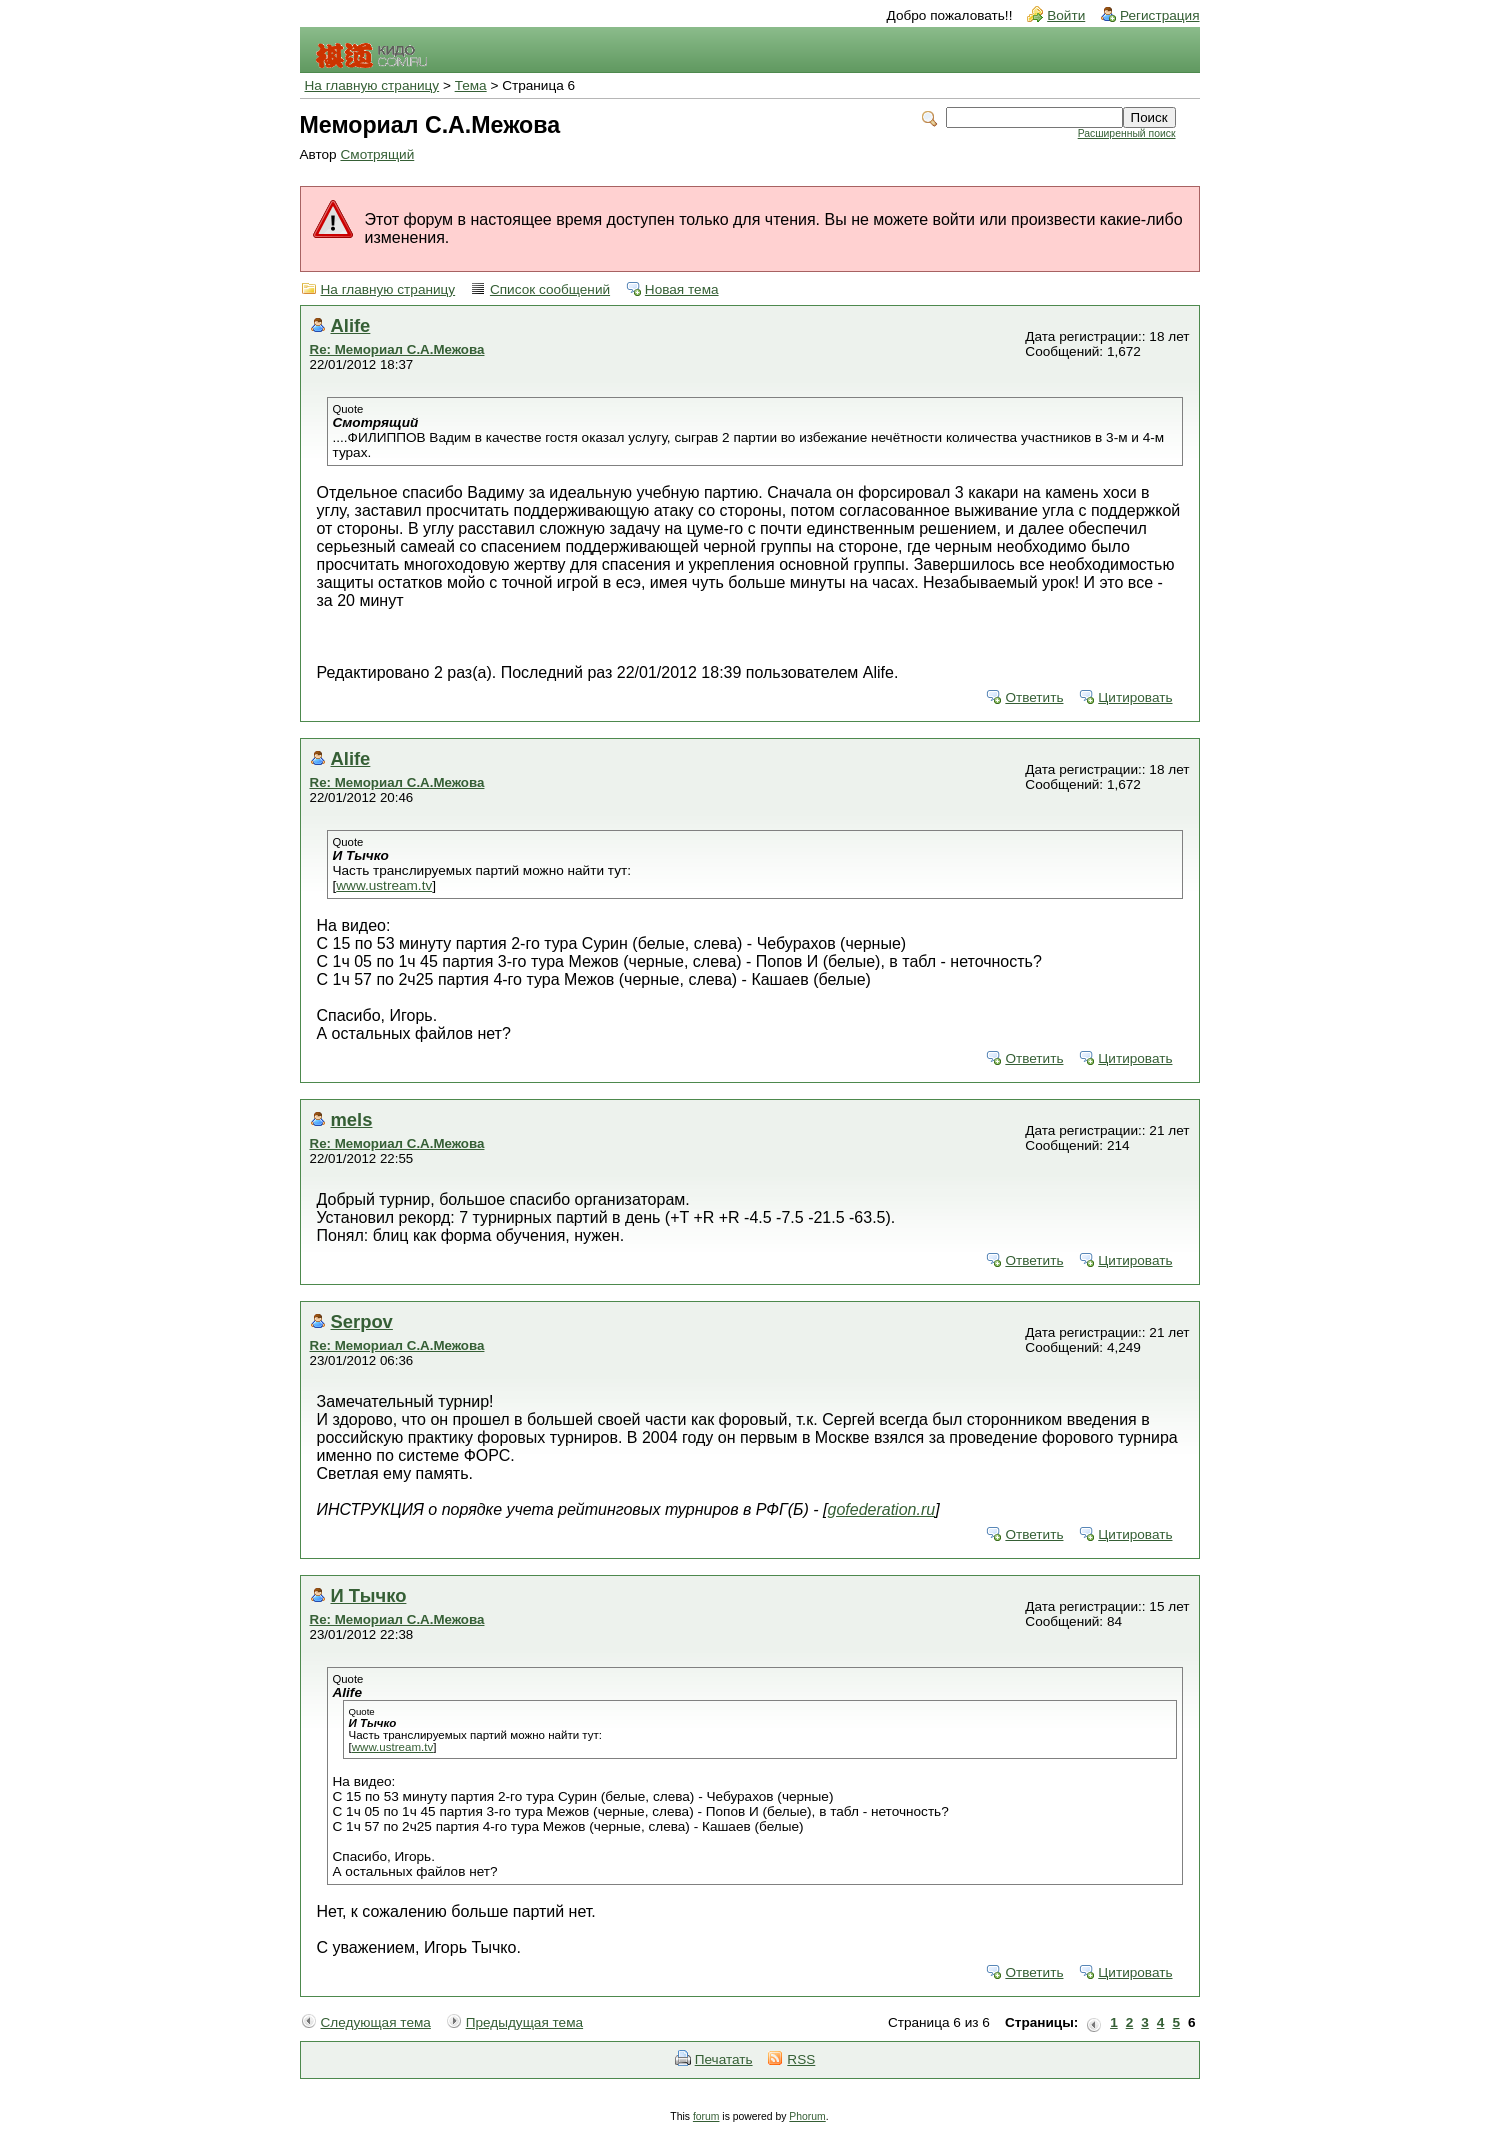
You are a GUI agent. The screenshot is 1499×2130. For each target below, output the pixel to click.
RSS (801, 2059)
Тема (471, 85)
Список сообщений (550, 289)
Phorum (807, 2116)
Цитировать (1135, 697)
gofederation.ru (882, 1509)
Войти (1066, 15)
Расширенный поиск (1127, 133)
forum (706, 2116)
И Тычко (369, 1595)
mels (352, 1119)
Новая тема (682, 289)
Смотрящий (377, 154)
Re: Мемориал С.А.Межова (397, 349)
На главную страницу (372, 85)
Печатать (724, 2059)
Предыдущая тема (524, 2022)
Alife (351, 325)
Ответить (1034, 697)
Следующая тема (376, 2022)
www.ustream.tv (384, 885)
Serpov (362, 1321)
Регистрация (1159, 15)
